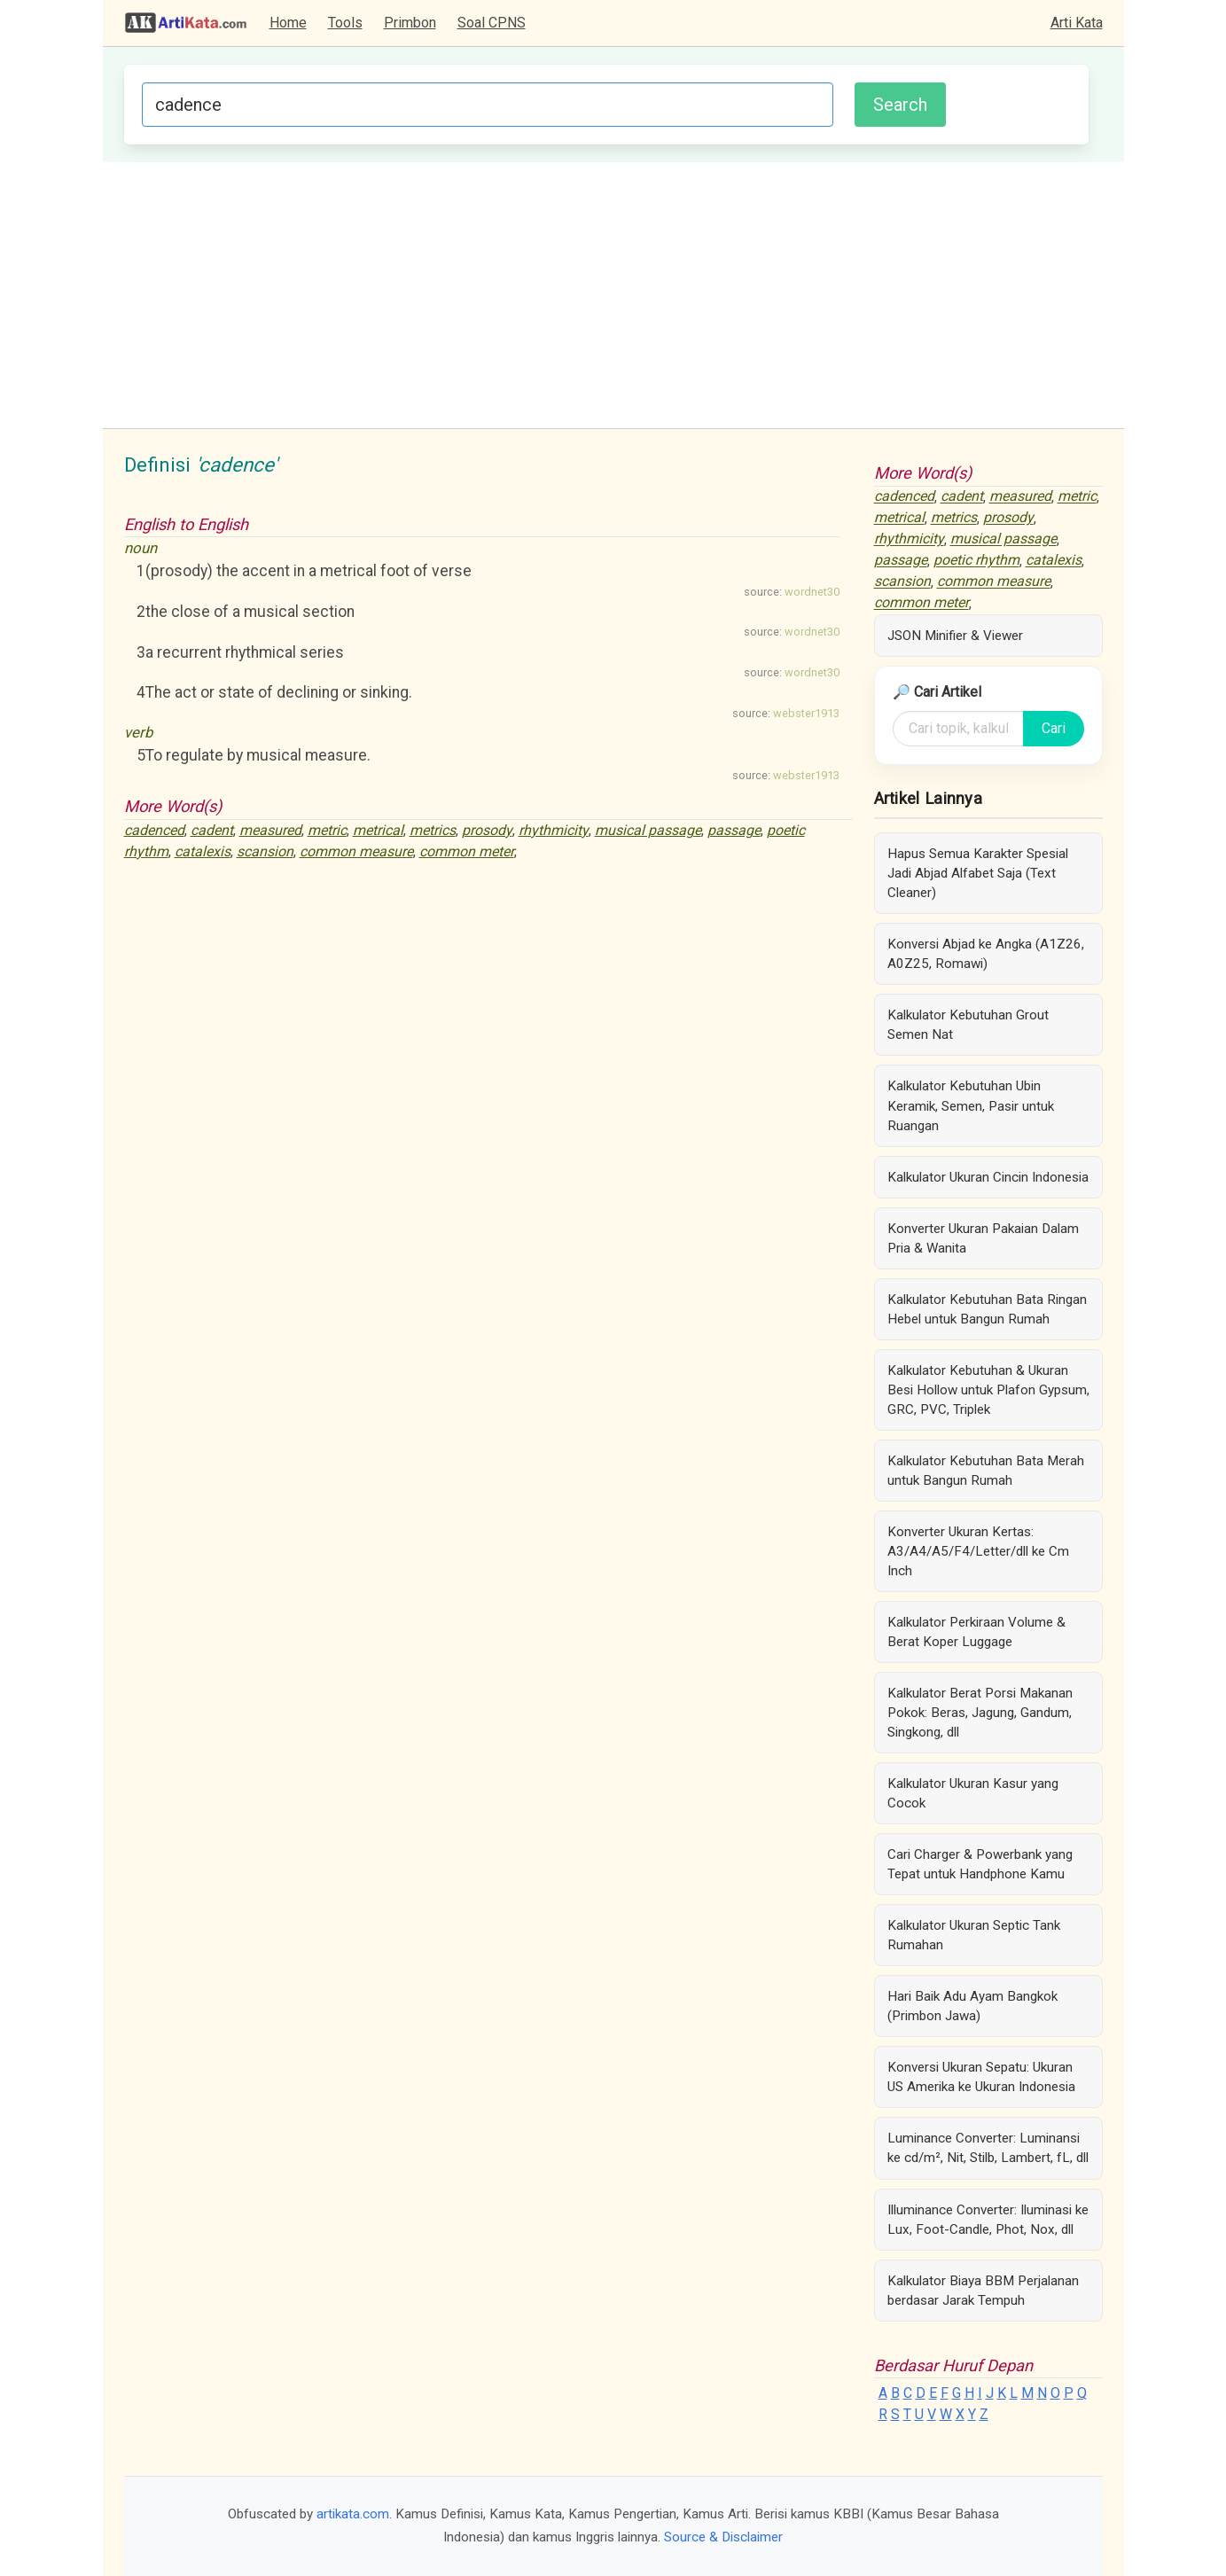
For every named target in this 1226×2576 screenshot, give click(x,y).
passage (734, 830)
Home (288, 22)
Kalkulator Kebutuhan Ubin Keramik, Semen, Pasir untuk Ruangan (970, 1105)
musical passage (648, 830)
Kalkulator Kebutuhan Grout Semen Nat (968, 1024)
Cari (1054, 728)
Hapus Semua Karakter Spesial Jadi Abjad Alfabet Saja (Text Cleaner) (977, 873)
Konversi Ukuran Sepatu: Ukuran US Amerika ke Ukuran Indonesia (981, 2077)
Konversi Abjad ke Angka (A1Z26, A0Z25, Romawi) (985, 954)
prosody (487, 830)
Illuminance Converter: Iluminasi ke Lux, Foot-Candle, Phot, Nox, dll (988, 2219)
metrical (378, 830)
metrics (433, 830)
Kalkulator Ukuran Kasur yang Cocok (972, 1793)
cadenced (154, 830)
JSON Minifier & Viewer (955, 636)
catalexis (202, 851)
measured (270, 830)
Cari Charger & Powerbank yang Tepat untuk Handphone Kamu (980, 1864)
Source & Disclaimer (723, 2537)
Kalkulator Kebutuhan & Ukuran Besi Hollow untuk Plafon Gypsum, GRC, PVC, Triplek (988, 1389)
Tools (345, 22)
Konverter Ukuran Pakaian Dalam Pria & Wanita (983, 1238)
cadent (212, 830)
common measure (356, 851)
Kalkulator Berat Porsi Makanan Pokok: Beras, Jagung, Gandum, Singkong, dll (980, 1712)
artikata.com (352, 2514)
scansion (265, 851)
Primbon (410, 22)
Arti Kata (1076, 22)
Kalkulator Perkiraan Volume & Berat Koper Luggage (976, 1632)
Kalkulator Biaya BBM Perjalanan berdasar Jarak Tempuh (983, 2290)
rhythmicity (554, 830)
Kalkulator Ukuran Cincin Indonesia (988, 1177)
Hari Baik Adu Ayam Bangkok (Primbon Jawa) (972, 2006)
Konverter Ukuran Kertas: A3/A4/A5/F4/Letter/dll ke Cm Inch (978, 1551)
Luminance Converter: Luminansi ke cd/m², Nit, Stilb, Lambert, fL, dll (988, 2148)
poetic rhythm (976, 560)
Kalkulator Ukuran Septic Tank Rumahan (973, 1935)
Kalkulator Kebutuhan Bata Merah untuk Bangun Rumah (985, 1470)
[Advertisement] (613, 295)
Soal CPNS (491, 22)
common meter (466, 851)
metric (327, 830)
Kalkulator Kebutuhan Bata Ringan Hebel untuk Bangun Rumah (987, 1309)
